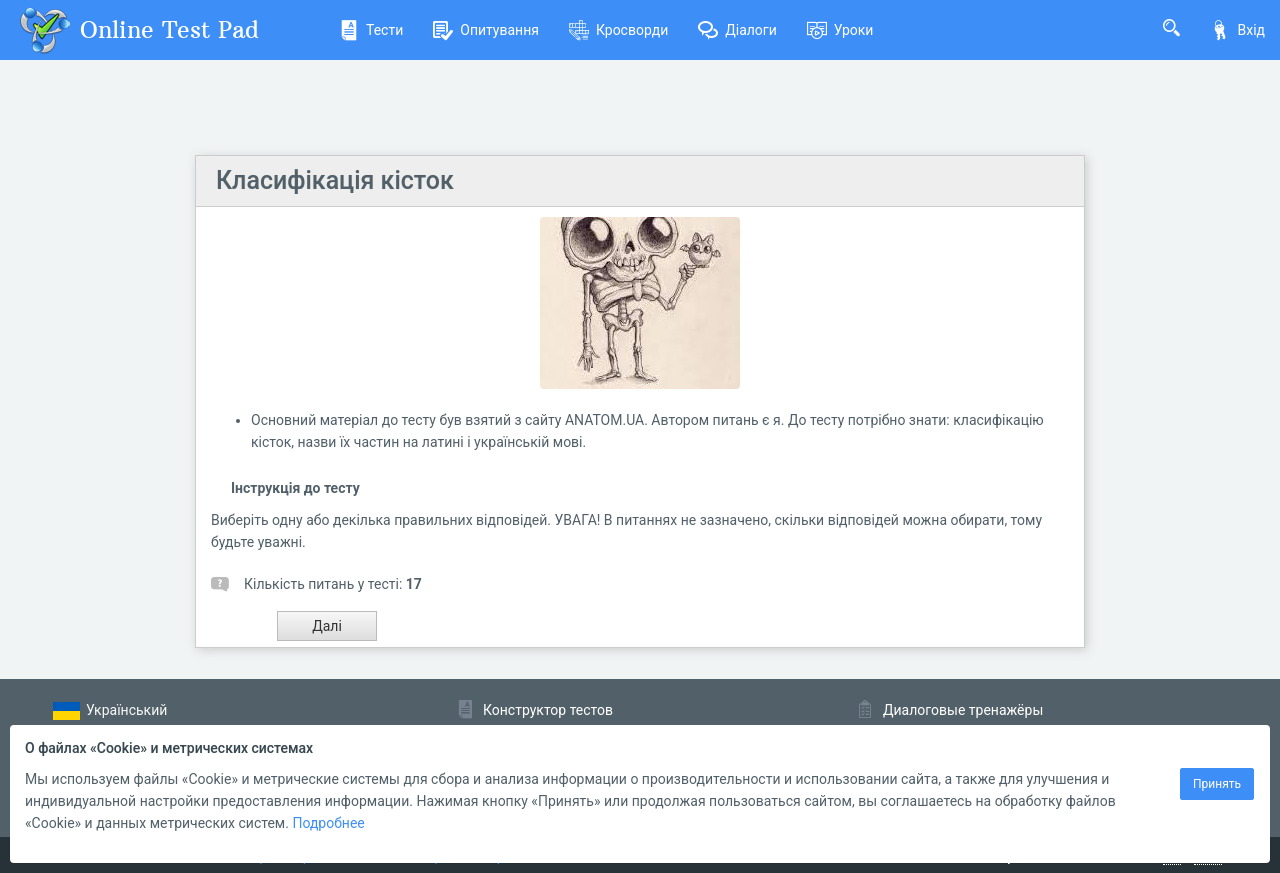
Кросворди (618, 30)
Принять (1217, 784)
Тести (371, 30)
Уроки (840, 30)
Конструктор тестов (548, 710)
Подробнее (328, 823)
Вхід (1237, 30)
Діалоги (737, 30)
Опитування (486, 30)
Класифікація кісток (335, 180)
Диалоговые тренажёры (963, 710)
